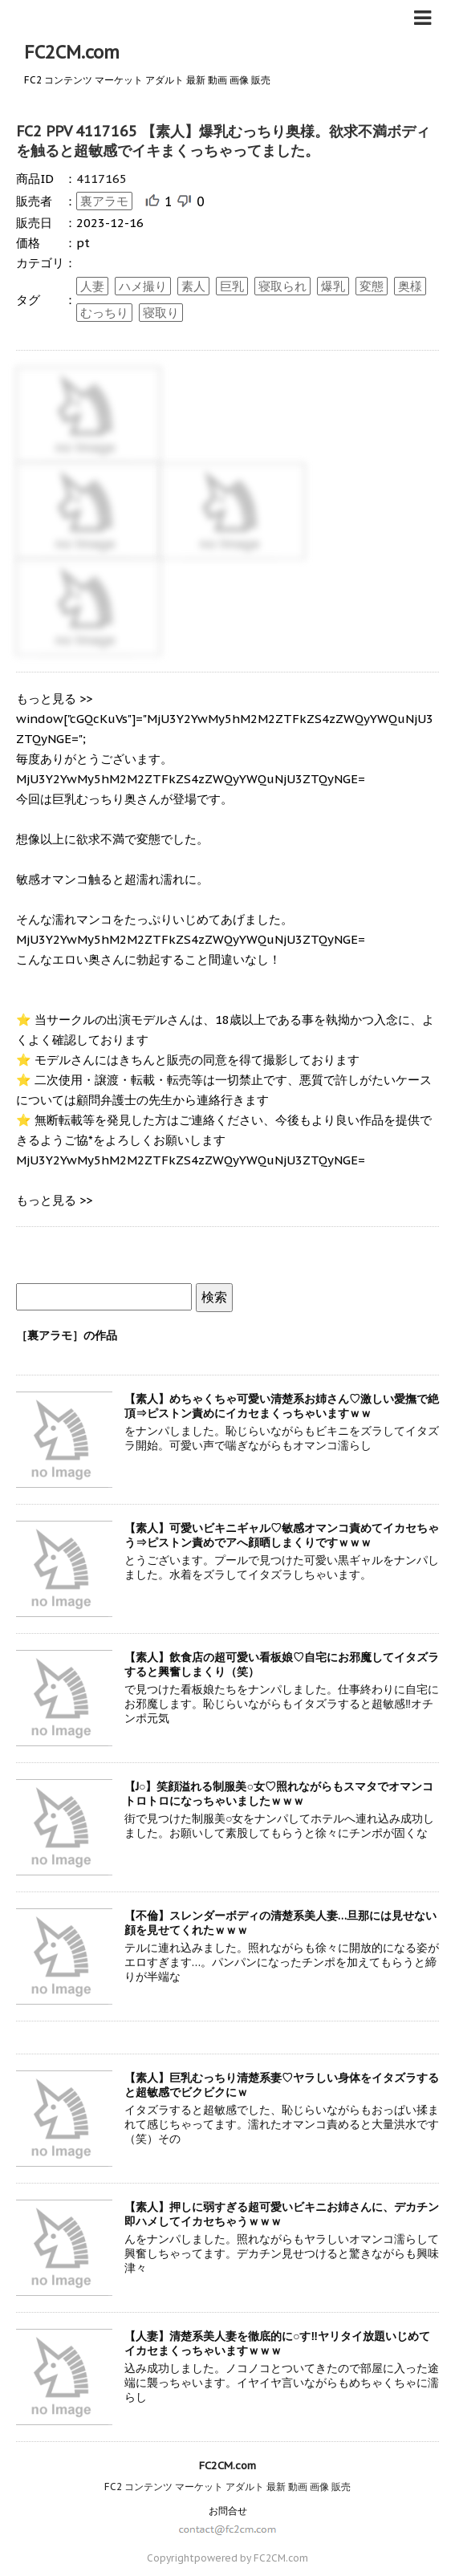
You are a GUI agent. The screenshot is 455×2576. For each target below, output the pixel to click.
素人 (193, 286)
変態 (372, 286)
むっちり (104, 312)
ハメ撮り (143, 286)
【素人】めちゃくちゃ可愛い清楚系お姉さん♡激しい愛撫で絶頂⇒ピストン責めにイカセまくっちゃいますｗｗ (281, 1406)
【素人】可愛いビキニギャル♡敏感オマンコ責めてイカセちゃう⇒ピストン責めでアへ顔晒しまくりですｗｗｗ (281, 1535)
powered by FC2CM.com (251, 2558)
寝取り (161, 312)
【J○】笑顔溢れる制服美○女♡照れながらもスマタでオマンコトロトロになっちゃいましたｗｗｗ (278, 1793)
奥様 (410, 286)
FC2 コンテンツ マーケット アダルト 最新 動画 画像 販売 (227, 2487)
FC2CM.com (72, 52)
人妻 (92, 286)
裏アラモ (104, 201)
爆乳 (333, 286)
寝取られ (282, 286)
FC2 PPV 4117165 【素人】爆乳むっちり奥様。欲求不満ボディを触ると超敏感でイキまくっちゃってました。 (223, 141)
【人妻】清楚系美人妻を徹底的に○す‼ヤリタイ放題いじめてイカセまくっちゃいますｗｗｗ (277, 2343)
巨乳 (232, 286)
